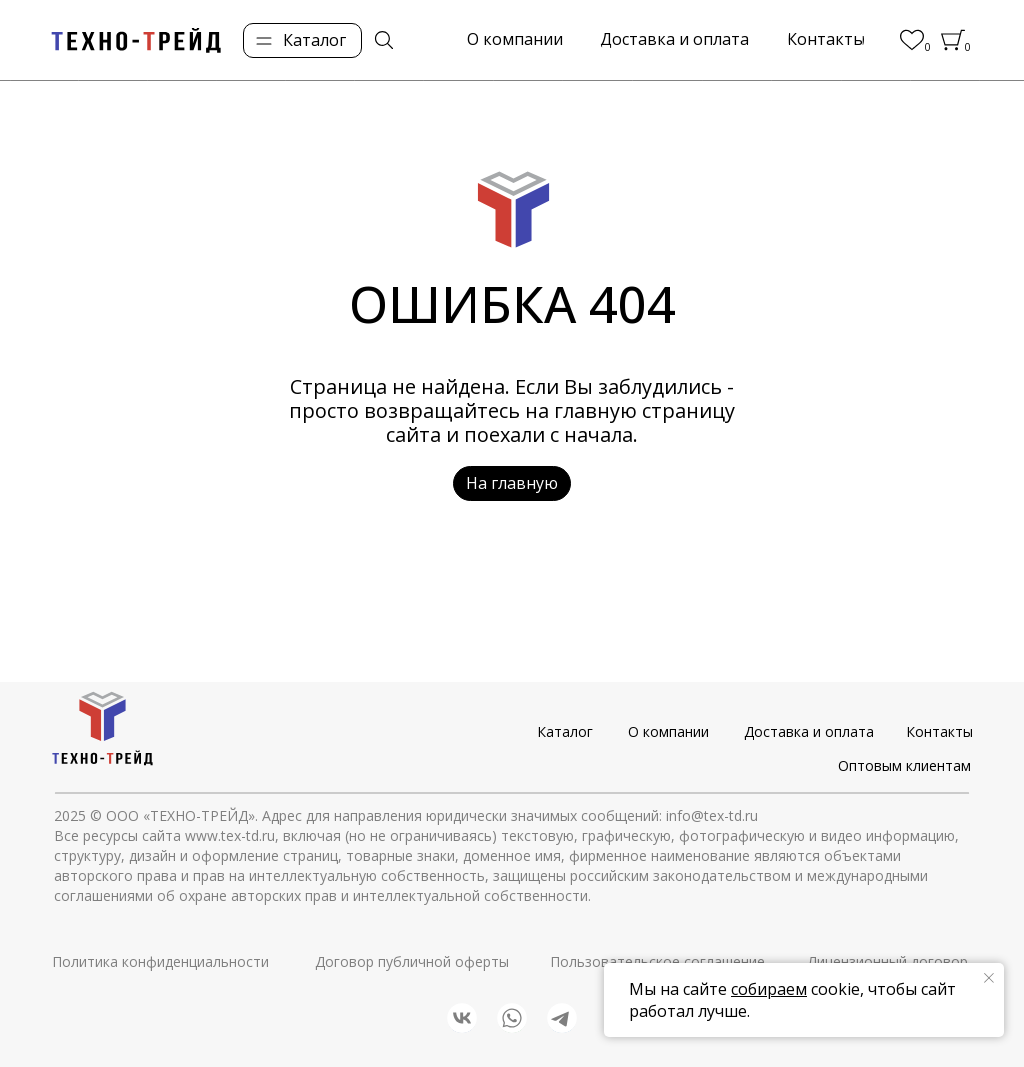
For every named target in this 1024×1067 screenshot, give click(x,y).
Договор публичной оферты (412, 961)
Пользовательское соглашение (657, 961)
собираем (769, 989)
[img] (384, 40)
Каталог (565, 731)
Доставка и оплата (809, 731)
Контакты (939, 731)
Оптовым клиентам (904, 765)
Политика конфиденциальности (160, 961)
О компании (668, 731)
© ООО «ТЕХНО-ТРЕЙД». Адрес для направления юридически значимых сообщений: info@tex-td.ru (424, 815)
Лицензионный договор (888, 961)
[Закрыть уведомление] (989, 978)
